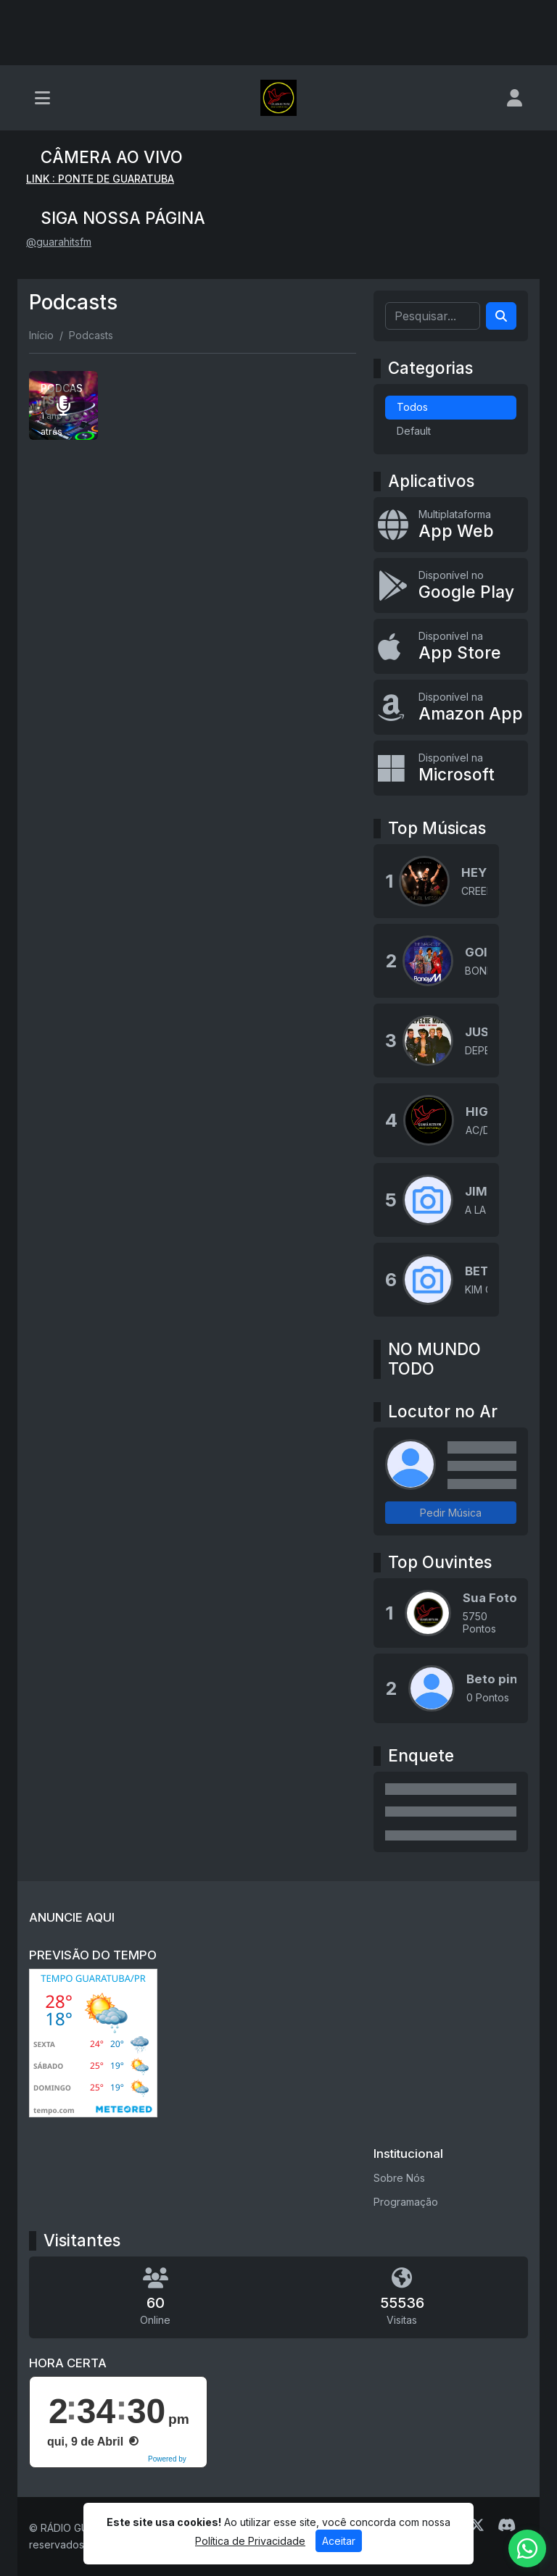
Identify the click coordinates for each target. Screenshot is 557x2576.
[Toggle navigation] (42, 97)
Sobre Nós (399, 2178)
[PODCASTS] (63, 405)
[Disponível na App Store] (451, 646)
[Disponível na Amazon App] (451, 707)
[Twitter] (477, 2525)
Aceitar (338, 2541)
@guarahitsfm (58, 241)
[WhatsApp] (527, 2548)
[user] (514, 97)
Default (414, 431)
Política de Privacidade (250, 2541)
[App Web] (451, 524)
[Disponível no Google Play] (451, 585)
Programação (406, 2202)
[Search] (501, 316)
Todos (412, 407)
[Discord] (507, 2525)
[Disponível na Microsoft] (451, 768)
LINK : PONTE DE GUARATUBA (100, 178)
